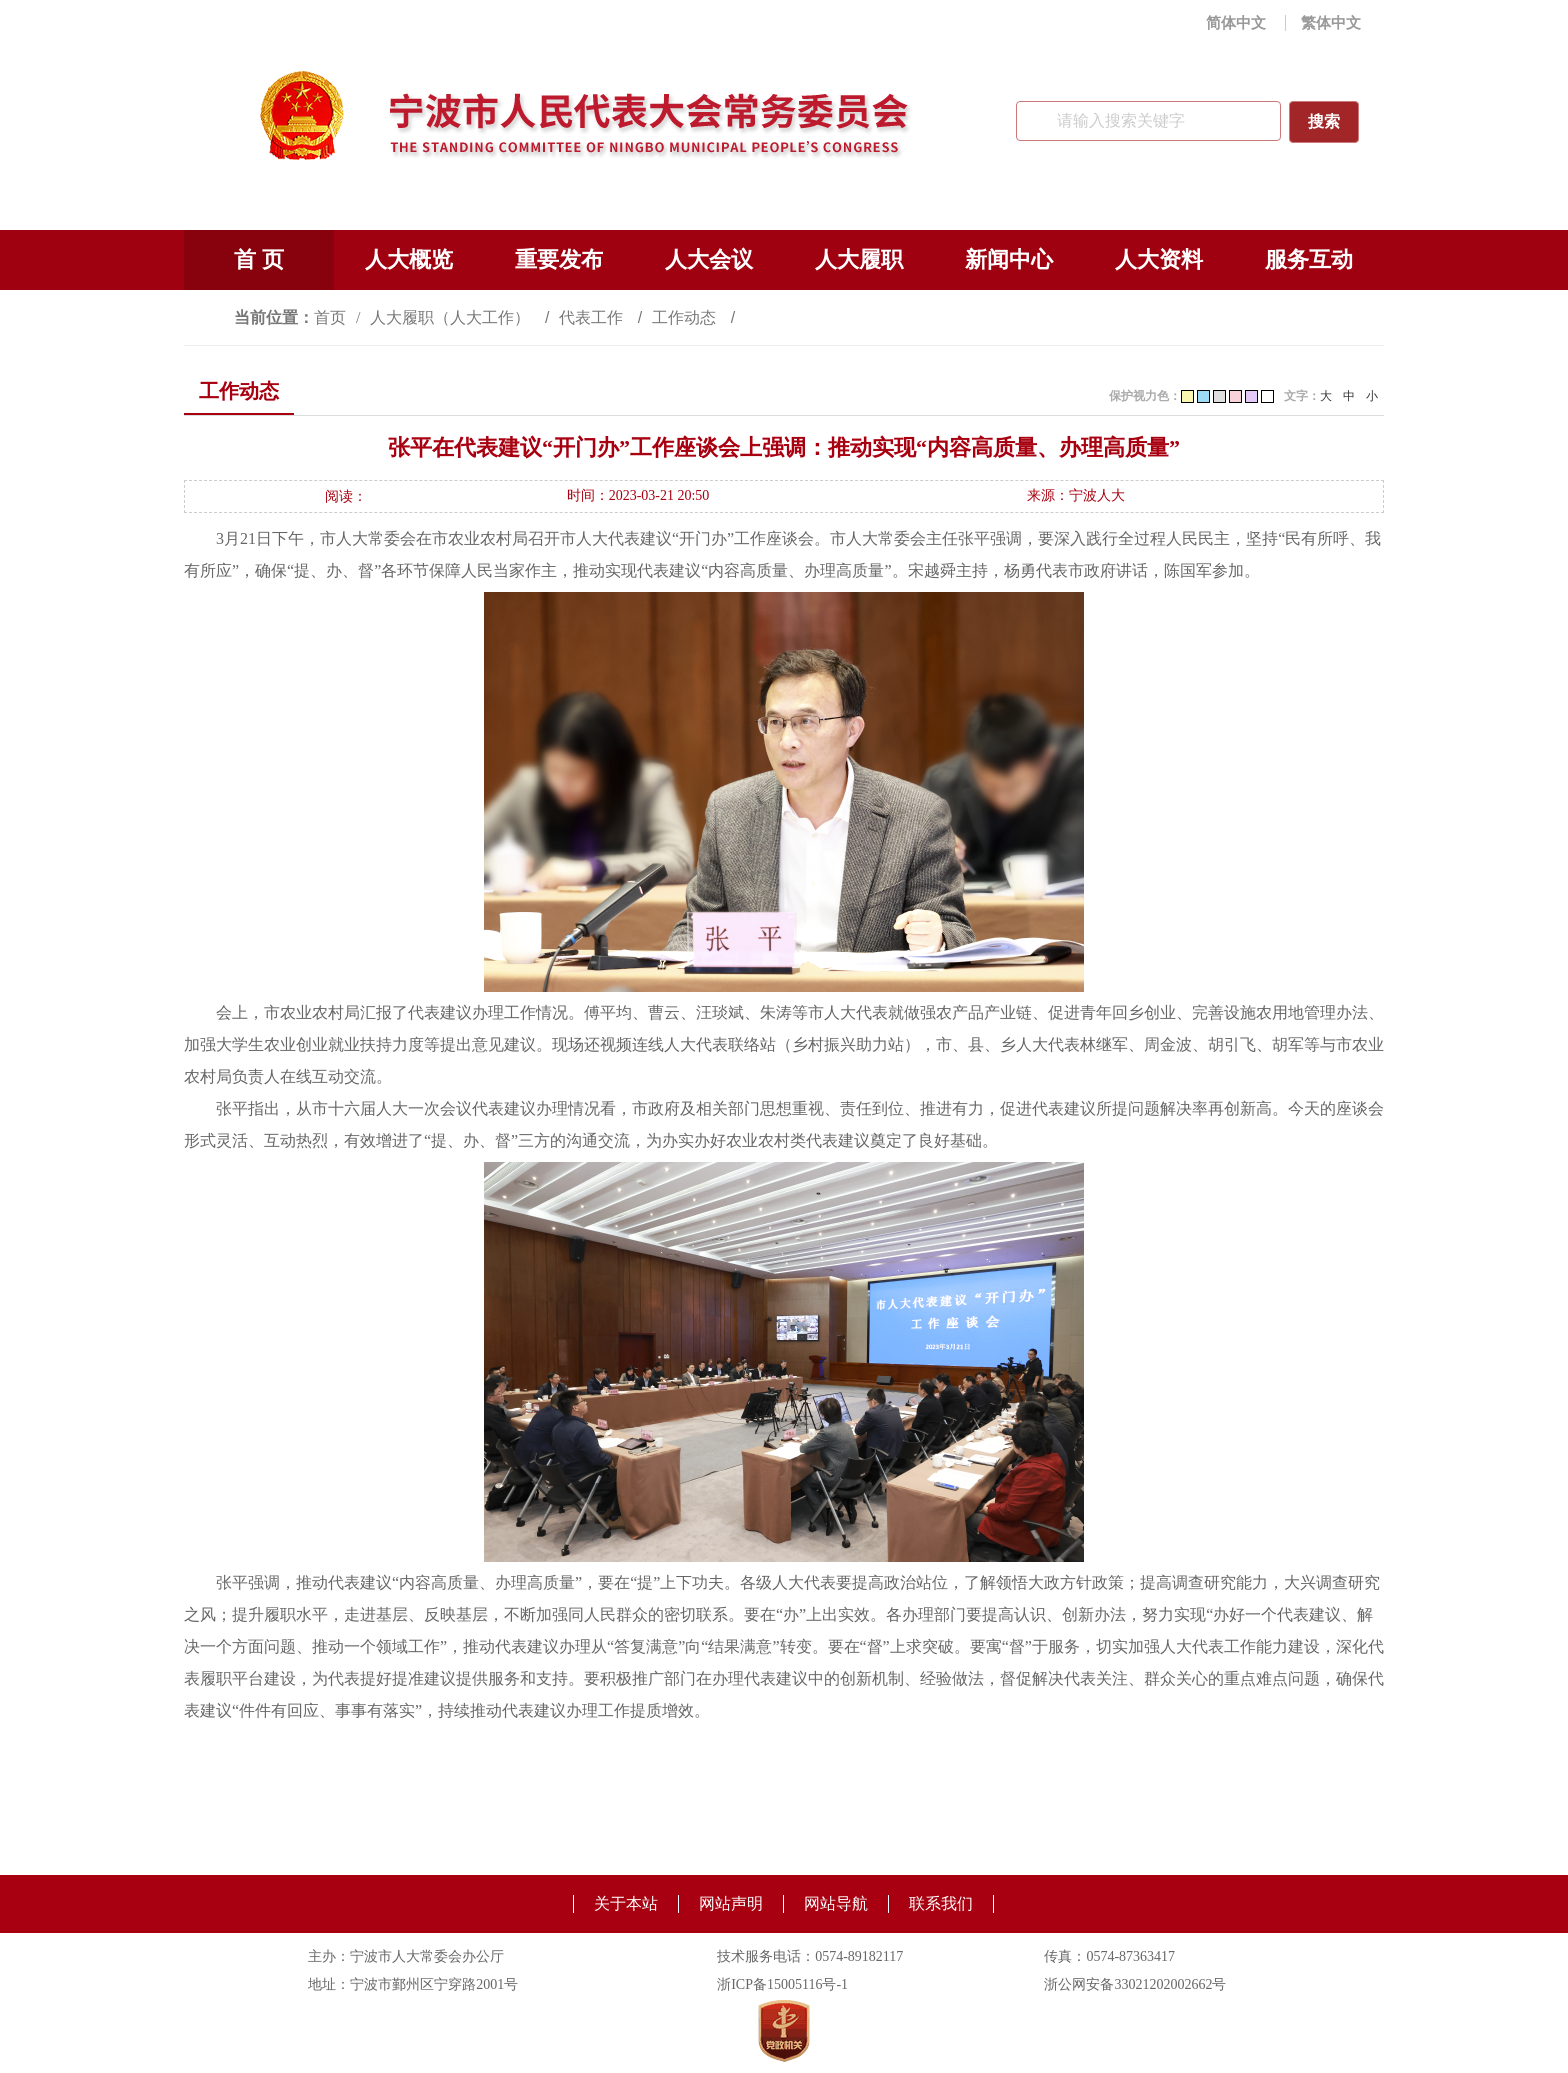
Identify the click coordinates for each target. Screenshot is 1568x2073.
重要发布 (559, 259)
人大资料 (1159, 259)
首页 (330, 317)
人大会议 (709, 259)
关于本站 (626, 1903)
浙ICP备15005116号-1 (782, 1984)
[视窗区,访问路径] (784, 317)
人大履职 (859, 259)
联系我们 (941, 1903)
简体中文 (1236, 23)
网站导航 (836, 1903)
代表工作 (593, 317)
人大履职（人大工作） (452, 317)
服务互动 (1309, 259)
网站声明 (731, 1903)
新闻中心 (1009, 259)
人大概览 (409, 259)
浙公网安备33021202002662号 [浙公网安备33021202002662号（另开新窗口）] (1135, 1984)
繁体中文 (1331, 23)
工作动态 (686, 317)
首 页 (259, 259)
